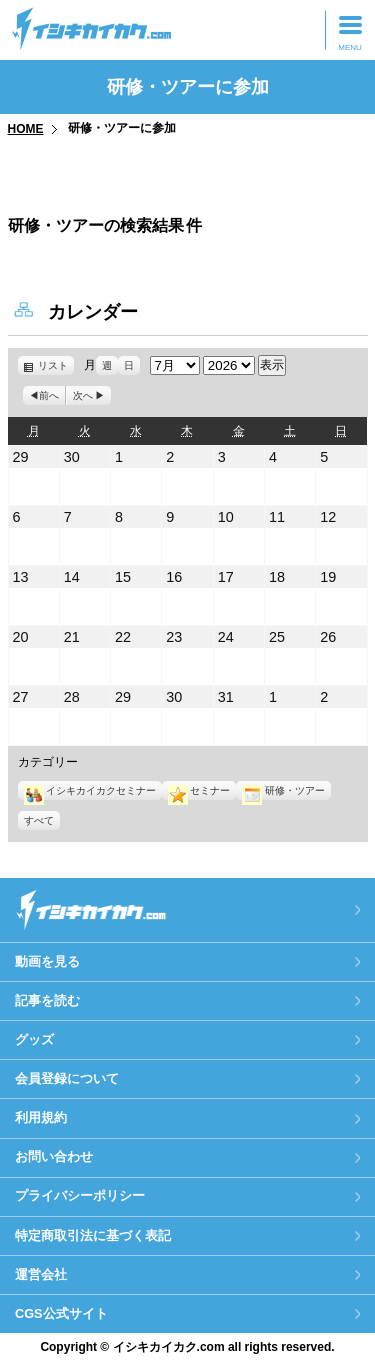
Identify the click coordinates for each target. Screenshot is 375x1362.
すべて (39, 820)
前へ (49, 395)
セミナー (199, 790)
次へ (83, 395)
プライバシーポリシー (80, 1195)
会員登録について (67, 1078)
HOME (26, 129)
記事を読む (47, 1000)
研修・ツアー (283, 790)
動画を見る (47, 961)
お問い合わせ (54, 1156)
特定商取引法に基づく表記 (93, 1235)
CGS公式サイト (61, 1313)
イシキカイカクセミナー (90, 790)
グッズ (34, 1039)
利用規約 (41, 1117)
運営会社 (41, 1274)
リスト (56, 365)
